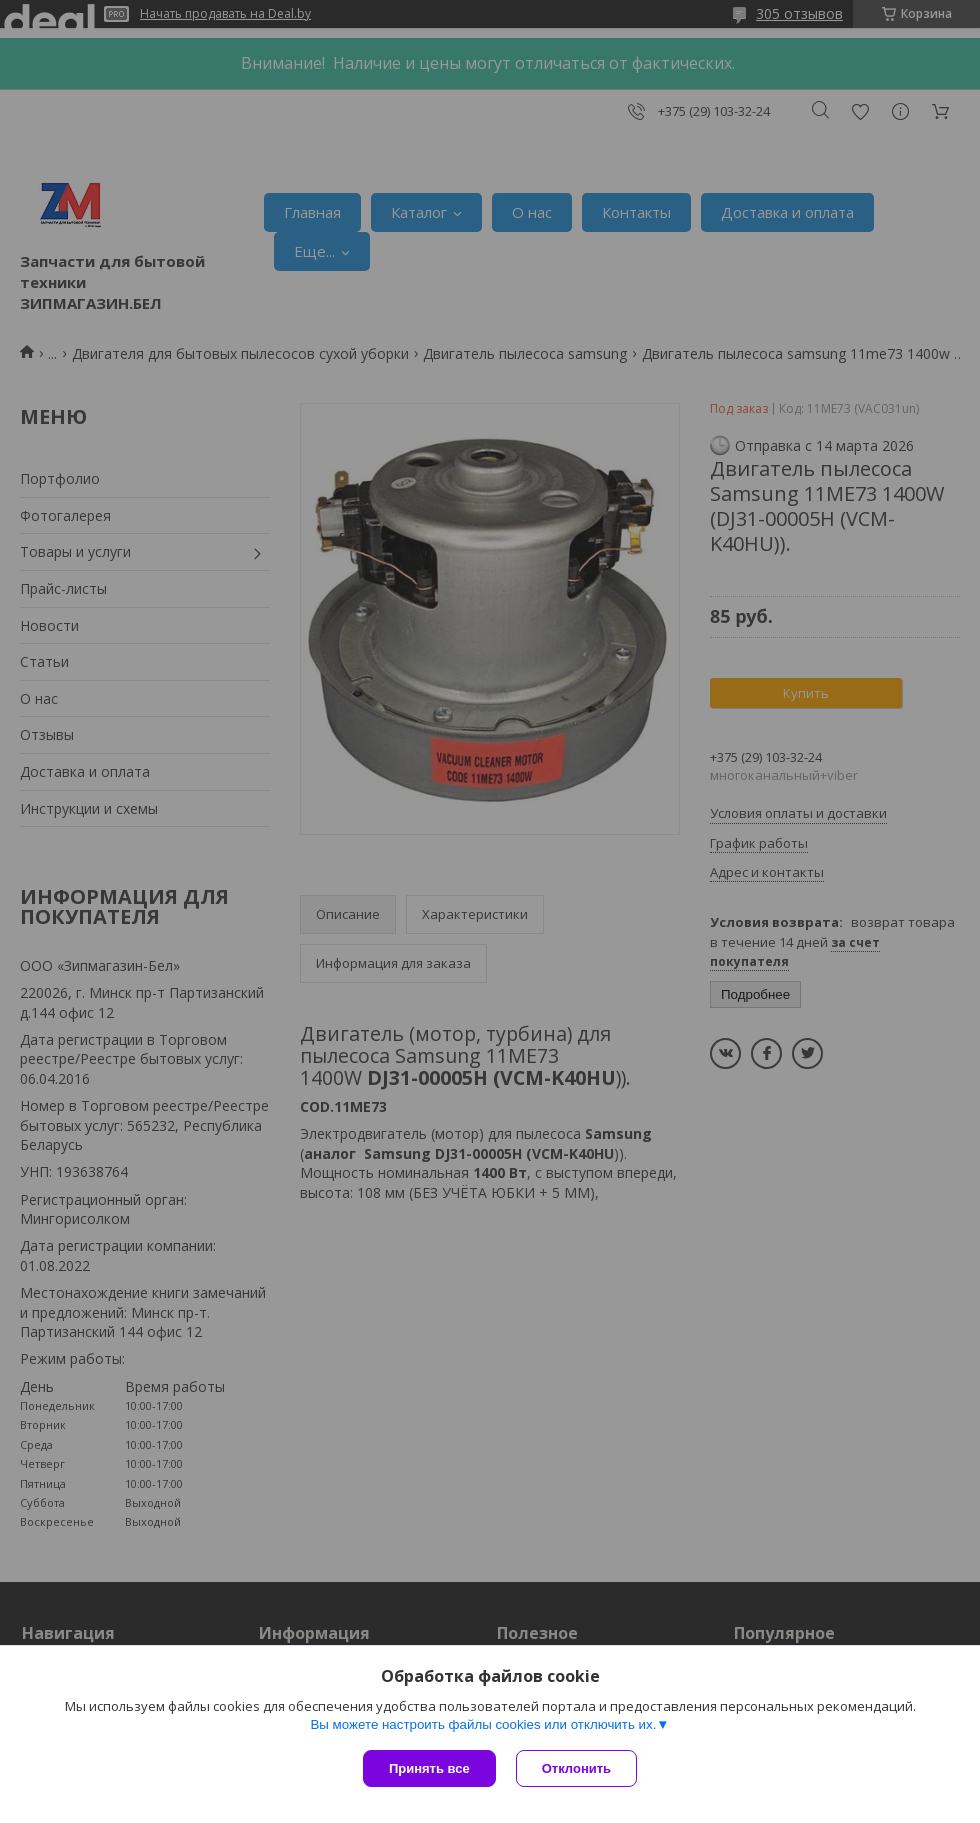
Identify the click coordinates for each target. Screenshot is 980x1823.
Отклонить (576, 1768)
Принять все (429, 1768)
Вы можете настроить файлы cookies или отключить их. (483, 1724)
